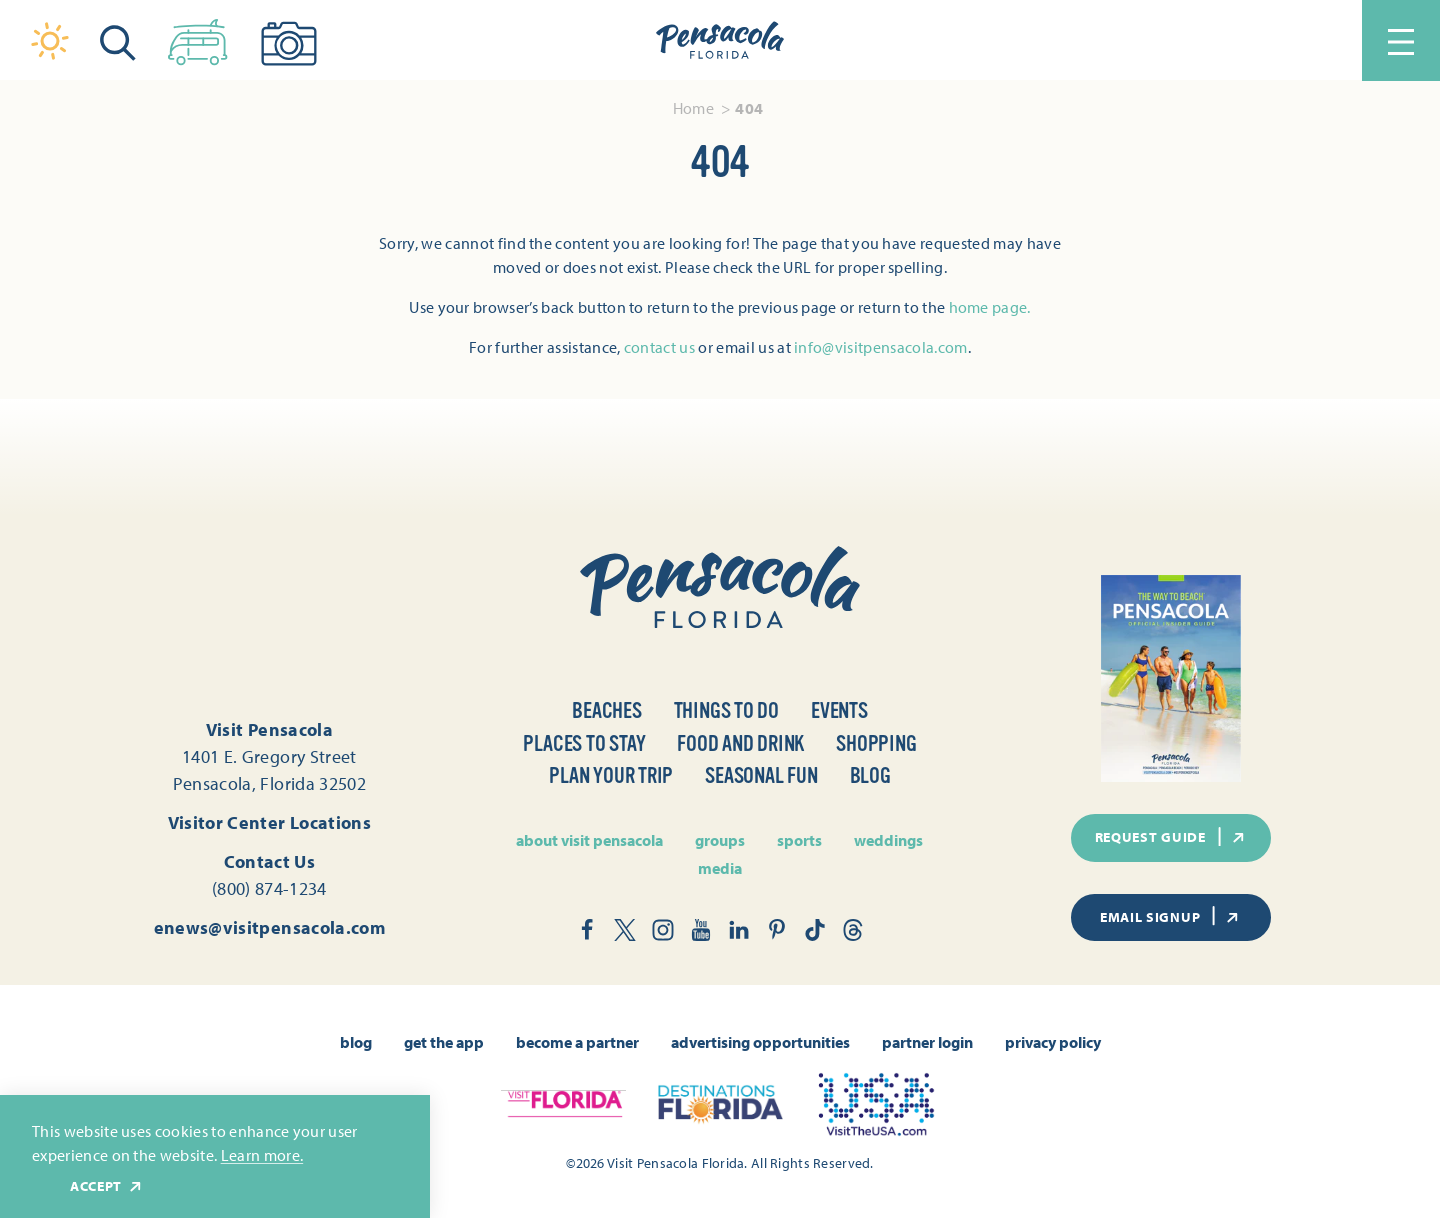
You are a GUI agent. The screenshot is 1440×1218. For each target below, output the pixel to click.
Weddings (888, 840)
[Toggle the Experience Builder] (198, 38)
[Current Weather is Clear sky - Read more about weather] (50, 41)
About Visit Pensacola (589, 840)
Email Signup (1171, 916)
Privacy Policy (1053, 1042)
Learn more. (262, 1155)
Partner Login (927, 1042)
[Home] (720, 41)
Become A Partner (577, 1042)
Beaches (606, 710)
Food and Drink (740, 743)
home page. (990, 307)
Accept (107, 1186)
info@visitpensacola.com (880, 347)
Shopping (876, 743)
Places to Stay (584, 743)
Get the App (444, 1042)
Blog (870, 775)
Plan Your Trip (611, 775)
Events (839, 710)
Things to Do (726, 710)
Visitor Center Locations (270, 822)
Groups (720, 840)
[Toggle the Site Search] (118, 40)
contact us (659, 347)
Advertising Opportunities (760, 1042)
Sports (799, 840)
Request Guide (1171, 837)
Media (720, 868)
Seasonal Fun (761, 775)
